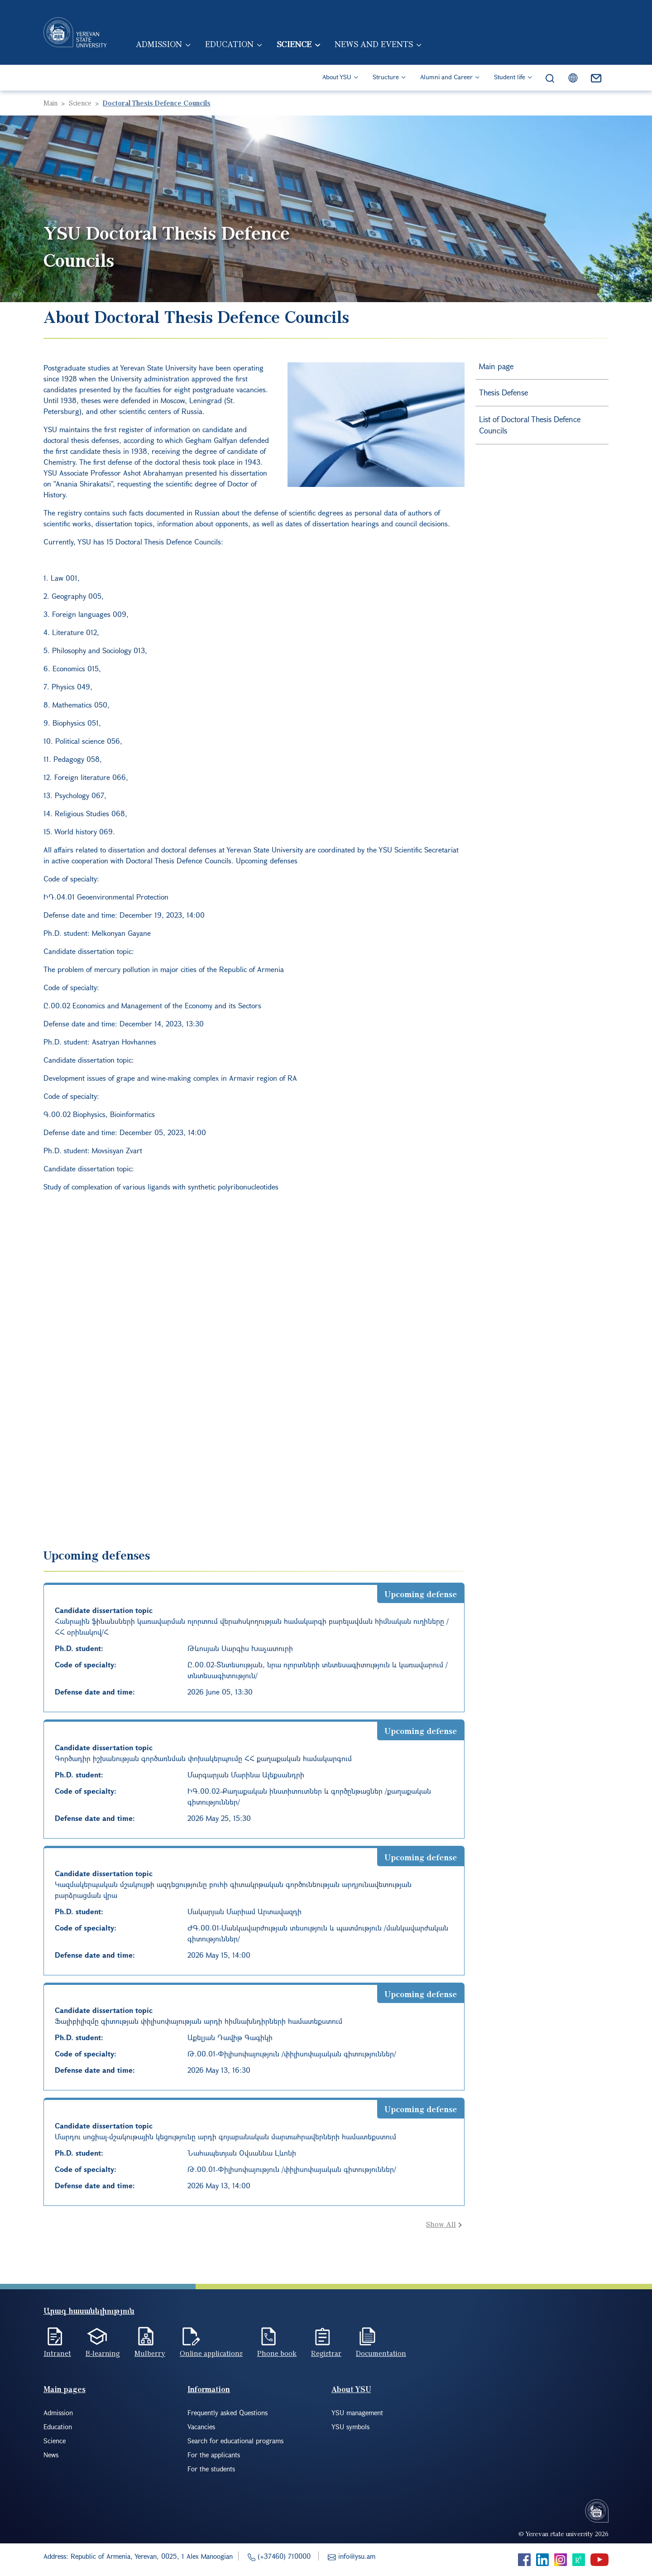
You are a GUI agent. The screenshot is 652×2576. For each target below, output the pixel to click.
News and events (375, 44)
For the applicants (213, 2454)
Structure (386, 77)
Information (208, 2389)
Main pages (64, 2389)
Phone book (277, 2353)
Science (295, 44)
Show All (441, 2224)
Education (230, 44)
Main (50, 102)
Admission (159, 44)
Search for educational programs (235, 2440)
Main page (496, 366)
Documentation (381, 2353)
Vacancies (201, 2426)
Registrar (326, 2353)
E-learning (103, 2353)
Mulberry (149, 2353)
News (50, 2454)
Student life (509, 77)
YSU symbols (350, 2426)
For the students (211, 2468)
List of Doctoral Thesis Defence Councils (529, 425)
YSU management (357, 2412)
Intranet (57, 2353)
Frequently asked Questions (227, 2412)
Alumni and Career (446, 77)
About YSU (336, 77)
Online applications (211, 2353)
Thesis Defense (503, 392)
